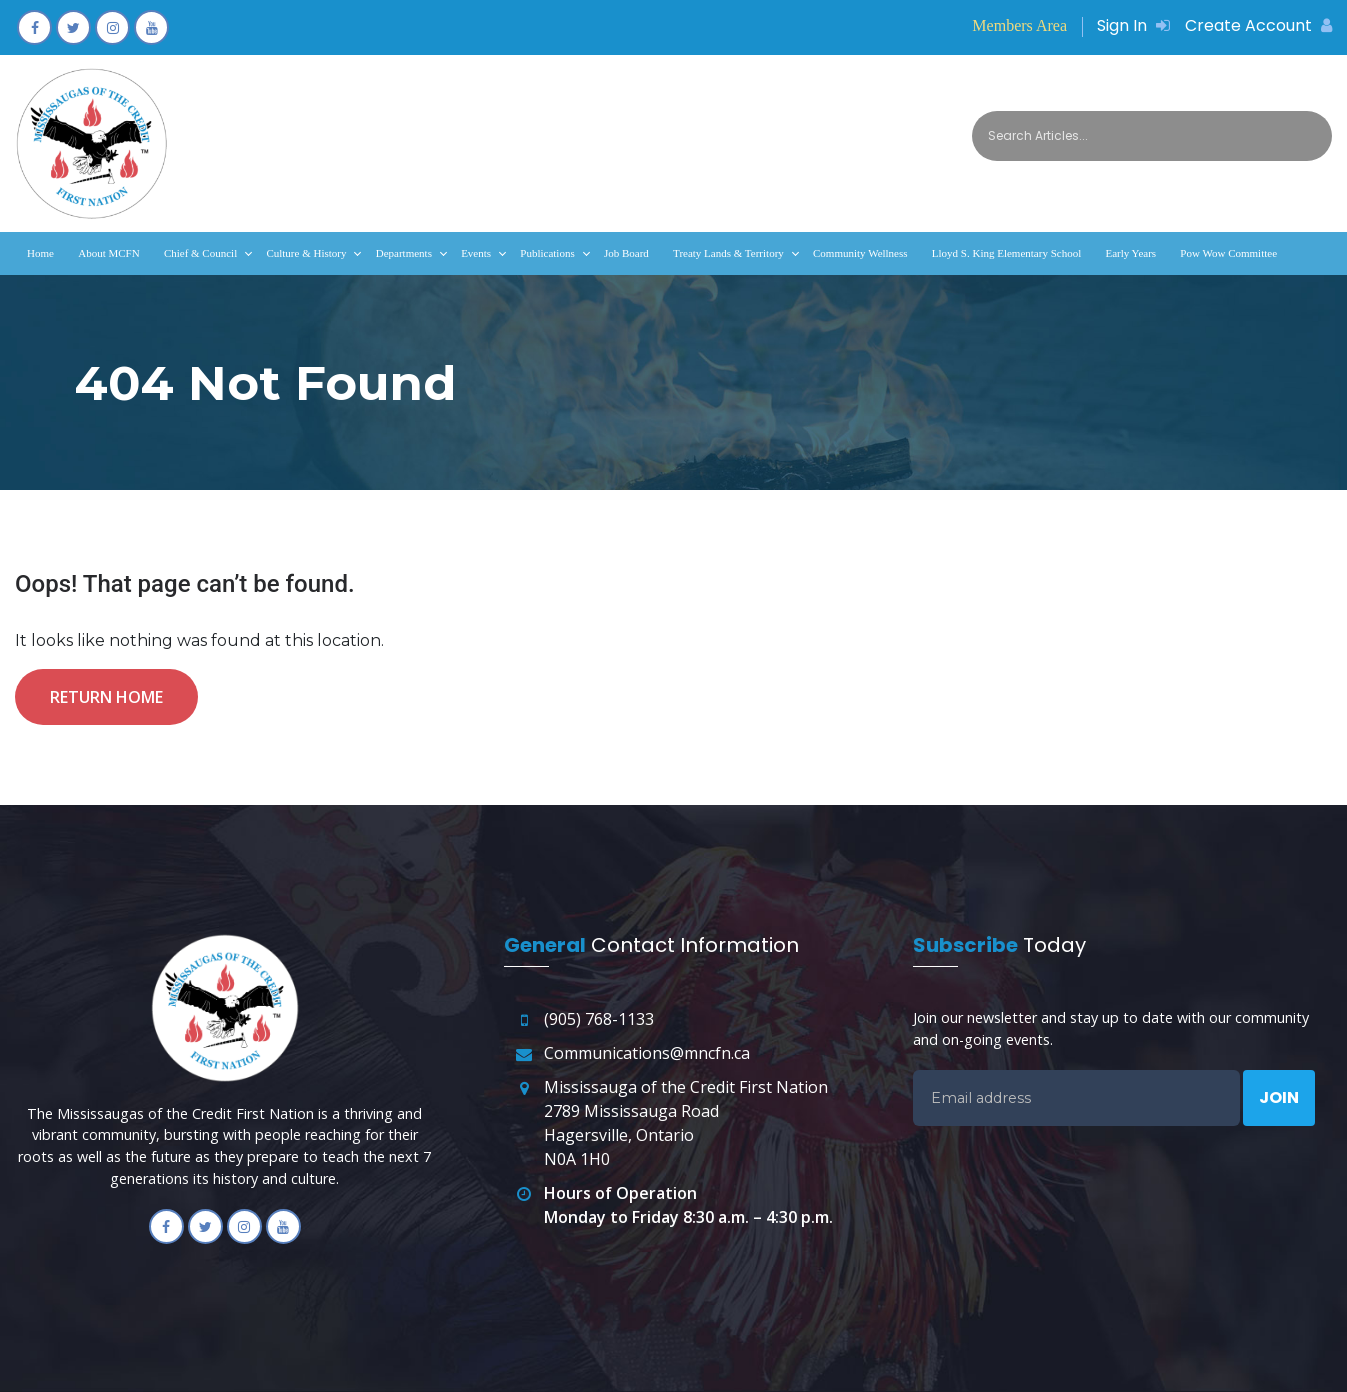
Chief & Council (200, 253)
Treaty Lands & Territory (728, 253)
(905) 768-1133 (599, 1019)
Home (40, 253)
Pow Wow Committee (1228, 253)
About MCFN (108, 253)
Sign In (1133, 25)
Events (476, 253)
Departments (404, 253)
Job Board (626, 253)
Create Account (1258, 25)
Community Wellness (860, 253)
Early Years (1130, 253)
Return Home (106, 697)
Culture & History (306, 253)
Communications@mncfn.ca (647, 1053)
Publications (547, 253)
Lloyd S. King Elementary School (1006, 253)
